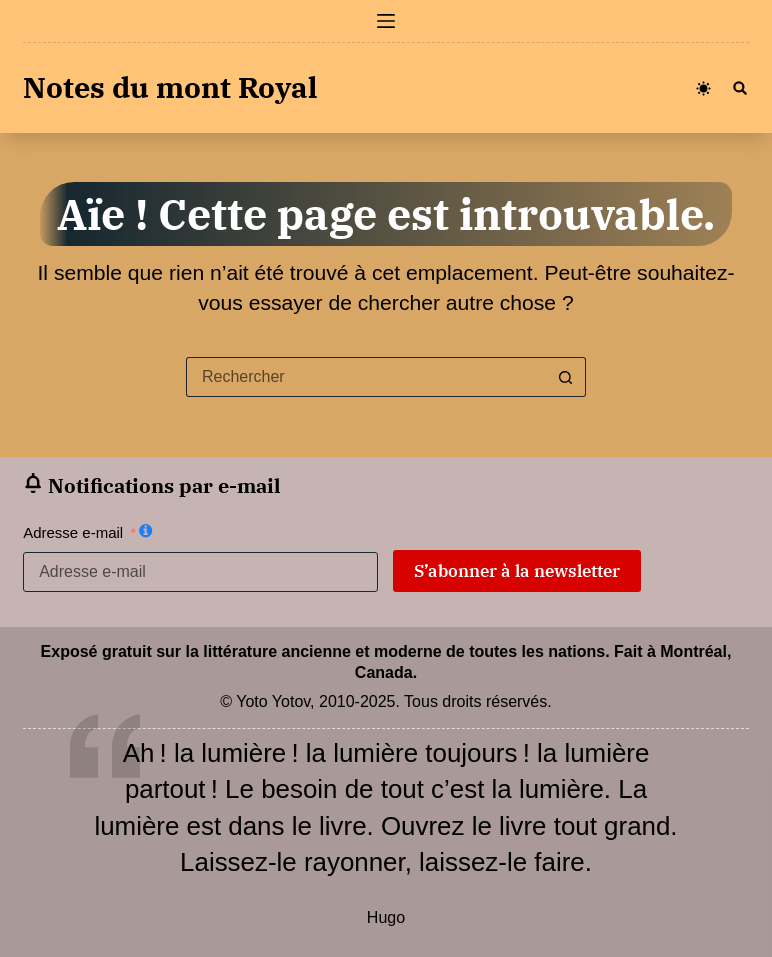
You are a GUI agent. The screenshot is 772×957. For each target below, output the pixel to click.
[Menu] (386, 21)
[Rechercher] (740, 88)
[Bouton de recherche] (566, 377)
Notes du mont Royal (170, 87)
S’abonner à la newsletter (517, 570)
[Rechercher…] (366, 377)
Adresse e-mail (73, 532)
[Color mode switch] (703, 88)
